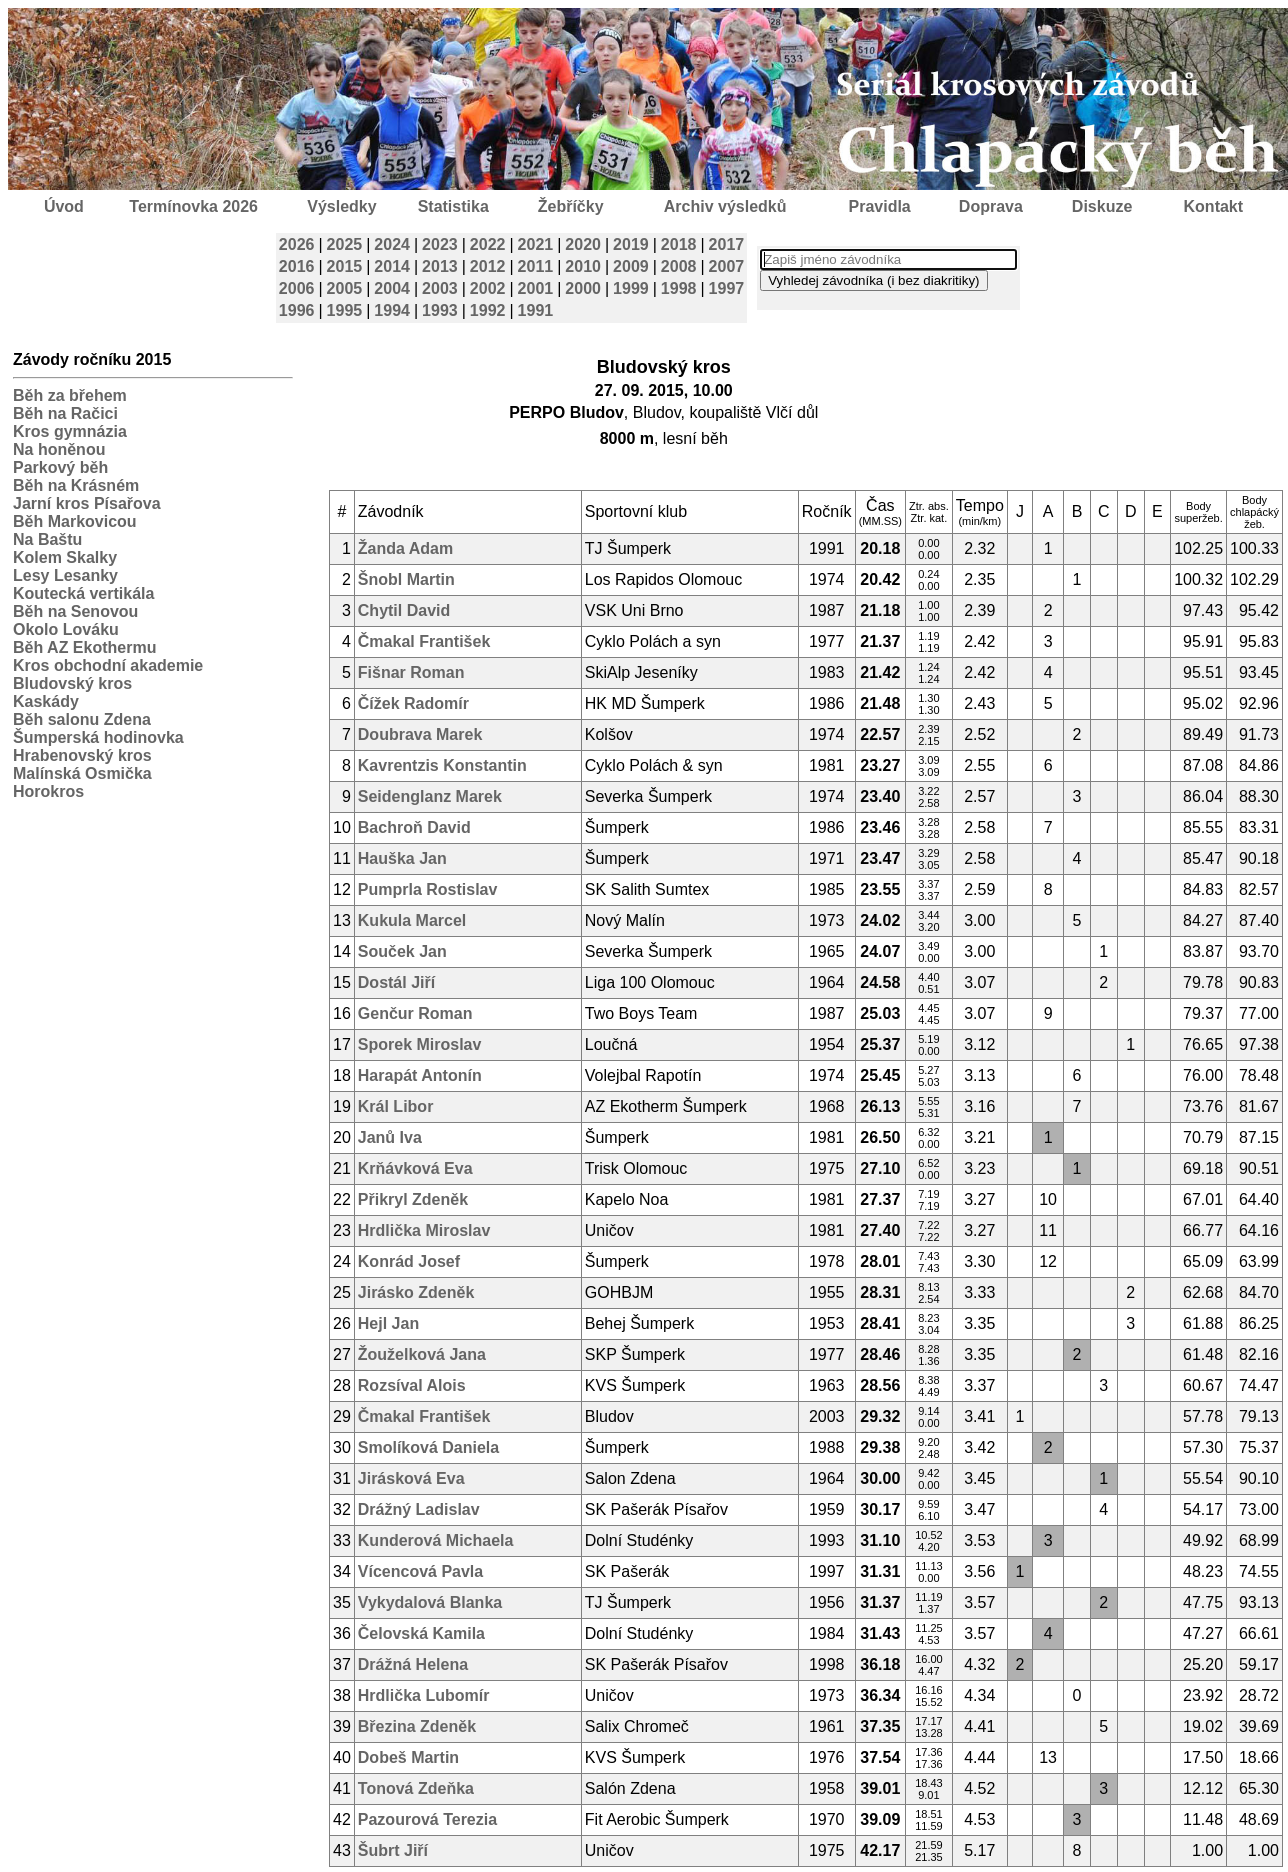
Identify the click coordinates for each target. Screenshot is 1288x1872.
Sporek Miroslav (420, 1044)
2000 (583, 288)
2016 (297, 266)
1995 (345, 310)
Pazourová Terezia (427, 1819)
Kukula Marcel (412, 920)
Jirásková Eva (411, 1478)
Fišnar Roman (411, 672)
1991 (536, 310)
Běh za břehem (70, 395)
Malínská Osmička (82, 773)
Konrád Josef (409, 1261)
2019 (631, 244)
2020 (583, 244)
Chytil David (404, 610)
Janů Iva (390, 1137)
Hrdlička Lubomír (424, 1695)
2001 (536, 288)
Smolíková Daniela (428, 1447)
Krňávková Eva (415, 1168)
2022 (488, 244)
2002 (488, 288)
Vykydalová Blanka (430, 1602)
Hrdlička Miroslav (424, 1230)
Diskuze (1102, 206)
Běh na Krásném (76, 485)
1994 (392, 310)
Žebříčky (571, 206)
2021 (536, 244)
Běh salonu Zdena (82, 719)
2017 (727, 244)
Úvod (64, 206)
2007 (727, 266)
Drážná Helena (413, 1664)
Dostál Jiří (396, 982)
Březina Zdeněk (417, 1726)
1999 (631, 288)
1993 (440, 310)
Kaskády (46, 701)
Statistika (453, 206)
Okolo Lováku (66, 629)
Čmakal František (424, 641)
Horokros (48, 791)
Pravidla (879, 206)
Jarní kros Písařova (87, 503)
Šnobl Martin (406, 579)
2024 (392, 244)
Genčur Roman (415, 1013)
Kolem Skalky (65, 557)
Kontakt (1214, 206)
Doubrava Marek (420, 734)
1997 (727, 288)
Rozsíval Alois (412, 1385)
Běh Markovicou (75, 521)
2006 (297, 288)
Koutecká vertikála (83, 593)
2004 (392, 288)
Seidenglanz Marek (430, 796)
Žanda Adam (405, 548)
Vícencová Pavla (420, 1571)
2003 (440, 288)
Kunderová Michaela (436, 1540)
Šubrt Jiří (393, 1850)
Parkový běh (60, 467)
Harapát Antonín (420, 1075)
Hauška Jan (402, 858)
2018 (679, 244)
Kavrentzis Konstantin (442, 765)
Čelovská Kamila (421, 1633)
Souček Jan (402, 951)
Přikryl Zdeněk (413, 1199)
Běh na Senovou (75, 611)
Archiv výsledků (725, 206)
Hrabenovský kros (82, 755)
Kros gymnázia (70, 431)
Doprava (991, 206)
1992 (488, 310)
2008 (679, 266)
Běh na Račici (65, 413)
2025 (345, 244)
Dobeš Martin (408, 1757)
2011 (536, 266)
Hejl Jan (388, 1323)
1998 (679, 288)
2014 (392, 266)
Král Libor (396, 1106)
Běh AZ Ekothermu (84, 647)
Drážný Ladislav (419, 1509)
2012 (488, 266)
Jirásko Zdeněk (416, 1292)
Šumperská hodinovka (98, 737)
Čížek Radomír (413, 703)
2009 (631, 266)
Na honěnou (59, 449)
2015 (345, 266)
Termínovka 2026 (193, 206)
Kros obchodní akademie (108, 665)
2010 (583, 266)
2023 (440, 244)
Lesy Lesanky (65, 575)
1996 (297, 310)
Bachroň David (414, 827)
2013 (440, 266)
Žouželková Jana (422, 1354)
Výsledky (341, 206)
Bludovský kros (72, 683)
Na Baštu (47, 539)
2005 (345, 288)
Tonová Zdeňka (416, 1788)
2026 (297, 244)
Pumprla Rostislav (428, 889)
